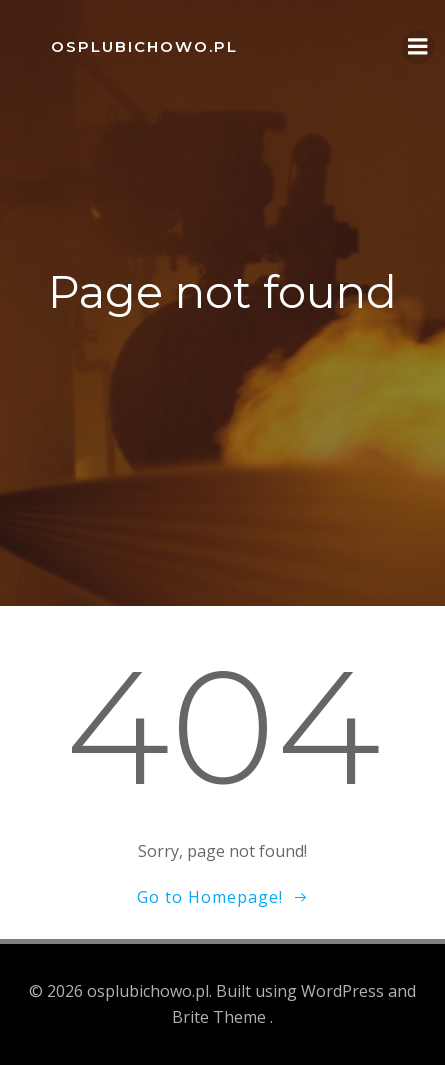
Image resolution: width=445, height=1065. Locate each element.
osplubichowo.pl (144, 46)
